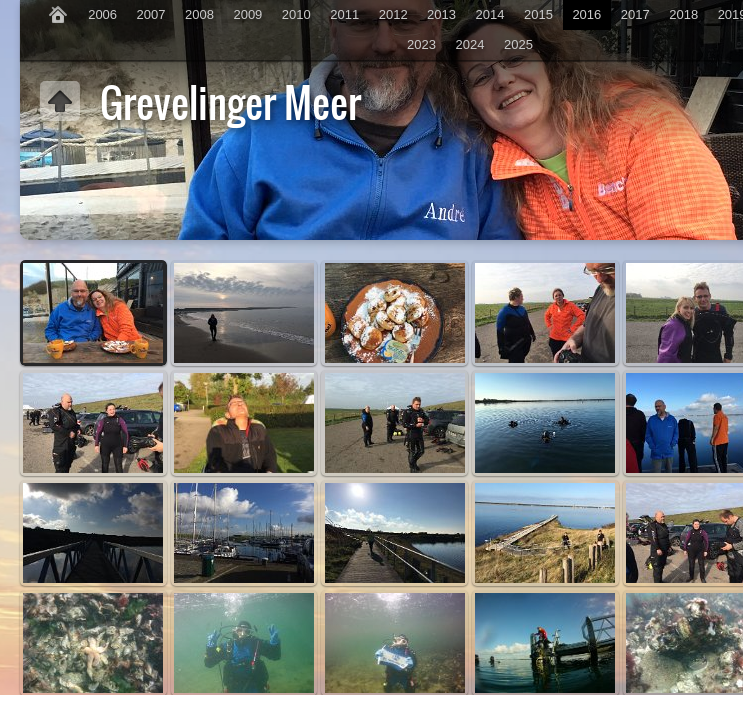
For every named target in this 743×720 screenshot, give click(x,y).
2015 (538, 14)
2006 (102, 14)
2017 (635, 14)
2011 (344, 14)
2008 (199, 14)
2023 (421, 44)
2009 (247, 14)
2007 (151, 14)
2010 (296, 14)
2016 (586, 14)
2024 (470, 44)
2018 (683, 14)
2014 (490, 14)
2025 (518, 44)
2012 (393, 14)
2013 (441, 14)
